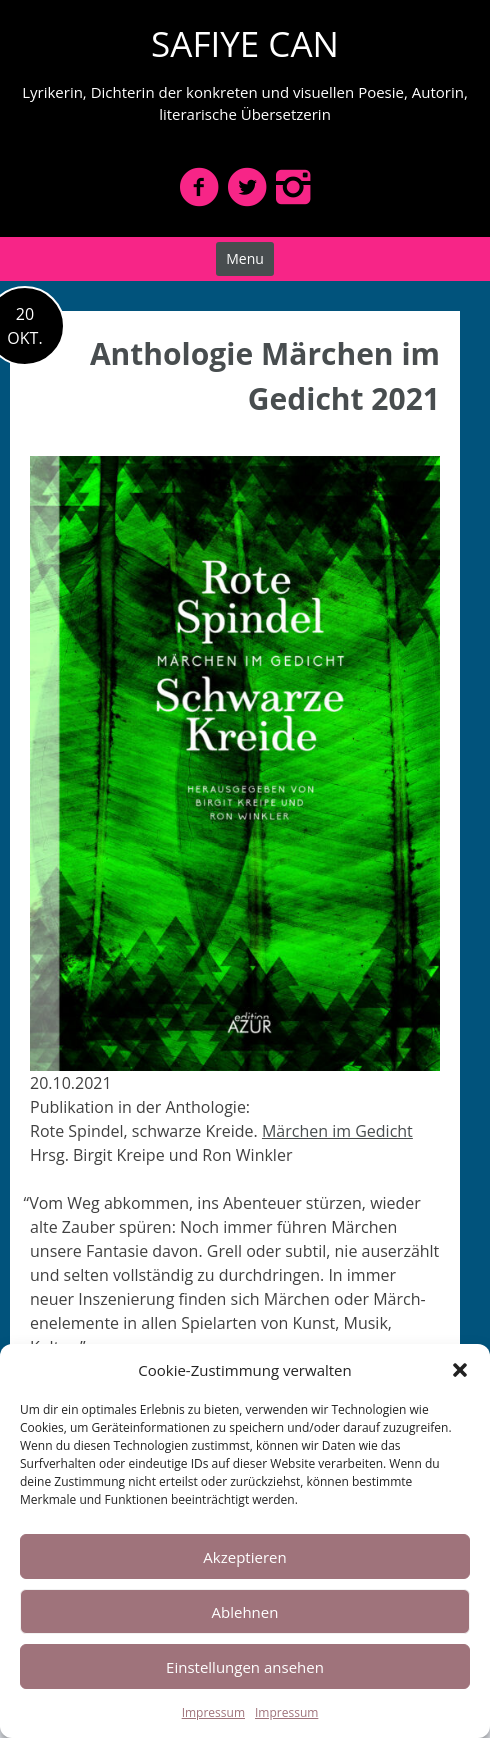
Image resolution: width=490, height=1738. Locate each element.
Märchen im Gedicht (337, 1131)
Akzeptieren (244, 1557)
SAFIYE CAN (245, 43)
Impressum (213, 1712)
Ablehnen (245, 1612)
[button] (460, 1370)
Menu (245, 258)
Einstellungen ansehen (245, 1667)
